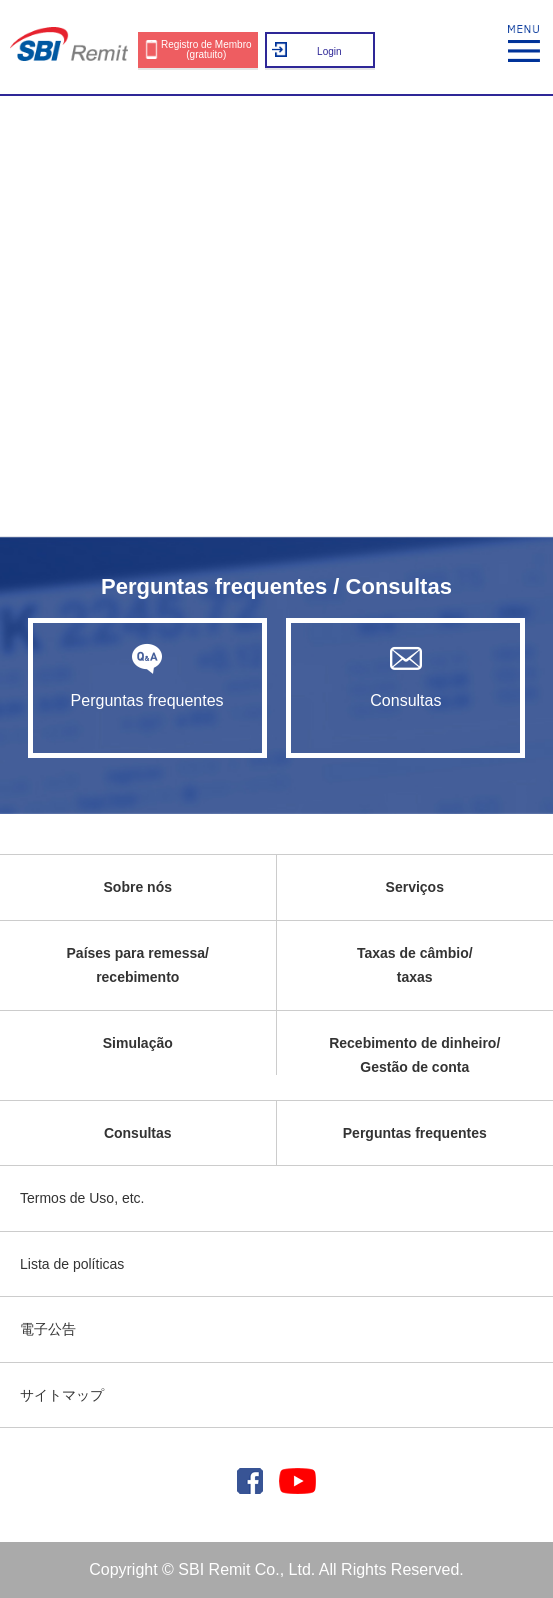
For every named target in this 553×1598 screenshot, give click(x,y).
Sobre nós (138, 887)
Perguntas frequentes (147, 676)
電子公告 (48, 1329)
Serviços (415, 887)
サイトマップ (62, 1395)
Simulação (138, 1043)
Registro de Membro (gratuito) (206, 49)
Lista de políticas (72, 1264)
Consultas (405, 676)
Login (329, 51)
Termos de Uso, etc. (82, 1198)
